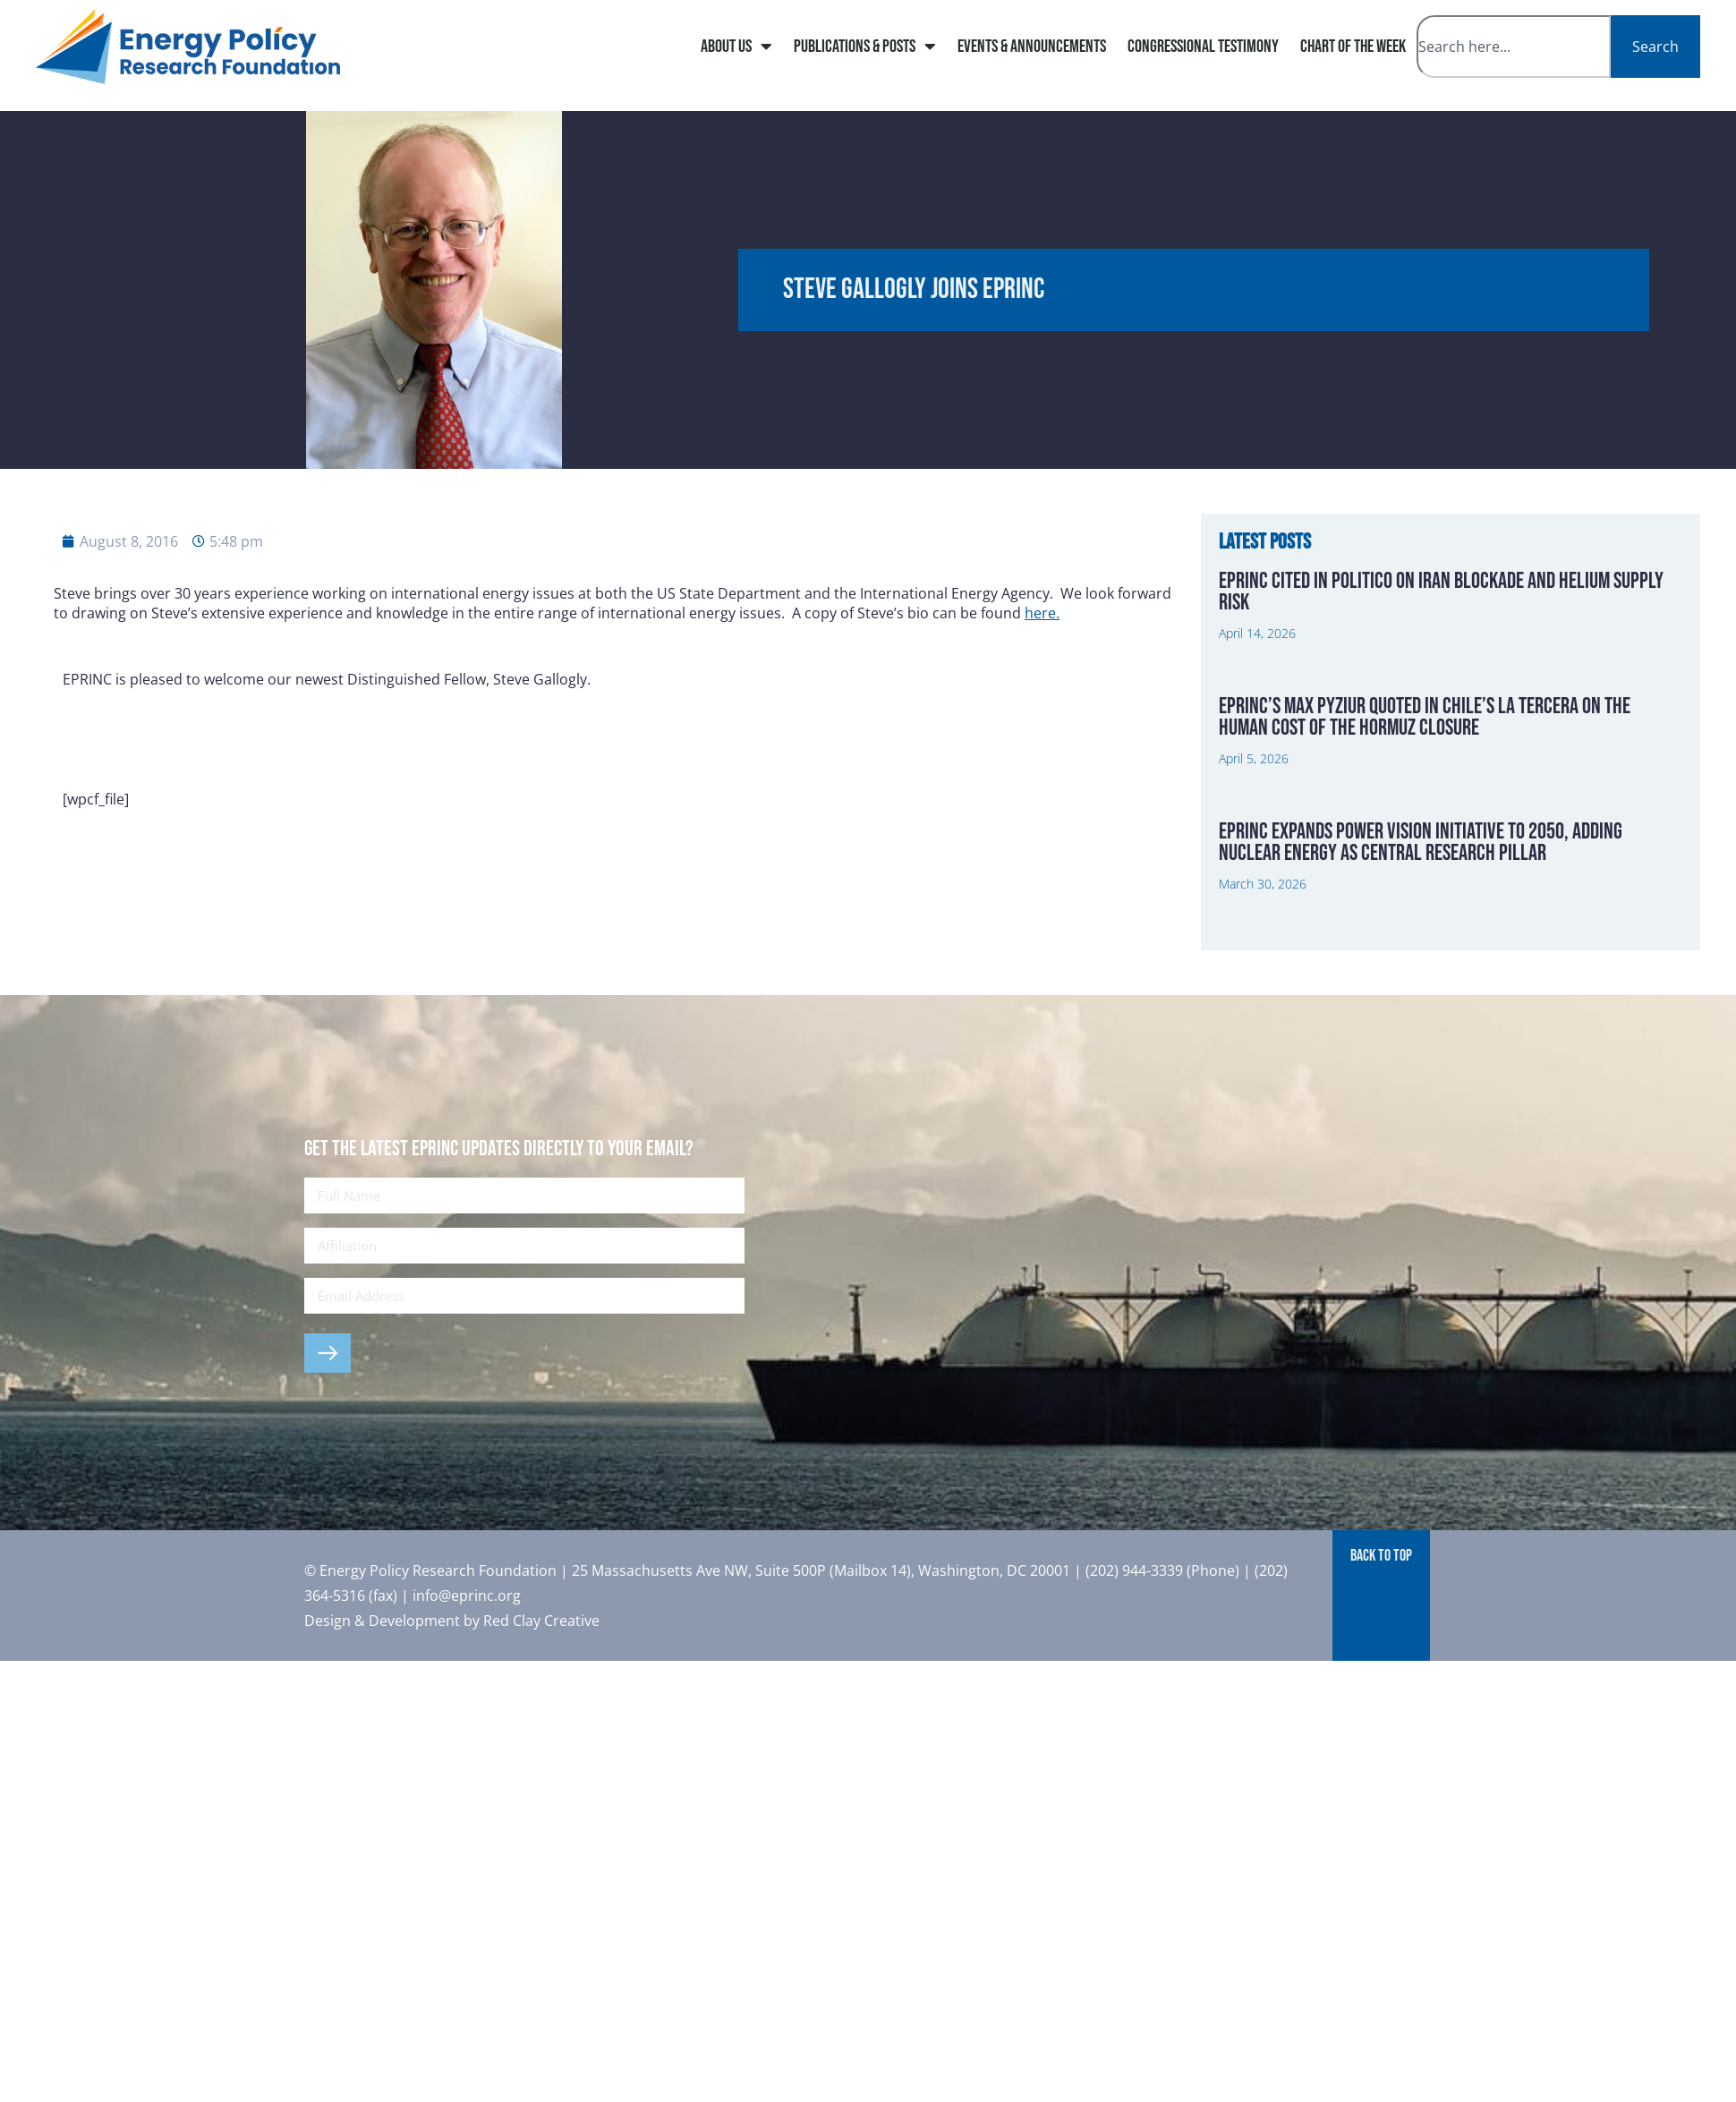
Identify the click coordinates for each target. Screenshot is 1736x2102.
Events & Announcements (1031, 46)
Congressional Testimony (1203, 46)
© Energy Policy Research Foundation (432, 1570)
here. (1042, 613)
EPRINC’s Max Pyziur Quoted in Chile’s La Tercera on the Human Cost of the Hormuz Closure (1424, 717)
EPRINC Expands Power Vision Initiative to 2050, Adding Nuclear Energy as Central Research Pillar (1420, 842)
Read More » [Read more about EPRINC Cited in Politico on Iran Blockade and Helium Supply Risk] (1249, 674)
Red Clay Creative (541, 1620)
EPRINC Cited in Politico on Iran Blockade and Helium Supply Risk (1441, 592)
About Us (736, 46)
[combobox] (1514, 46)
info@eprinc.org (467, 1595)
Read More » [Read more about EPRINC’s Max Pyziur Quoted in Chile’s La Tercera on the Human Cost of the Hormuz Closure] (1249, 800)
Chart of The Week (1353, 46)
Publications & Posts (865, 46)
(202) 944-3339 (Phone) (1162, 1570)
